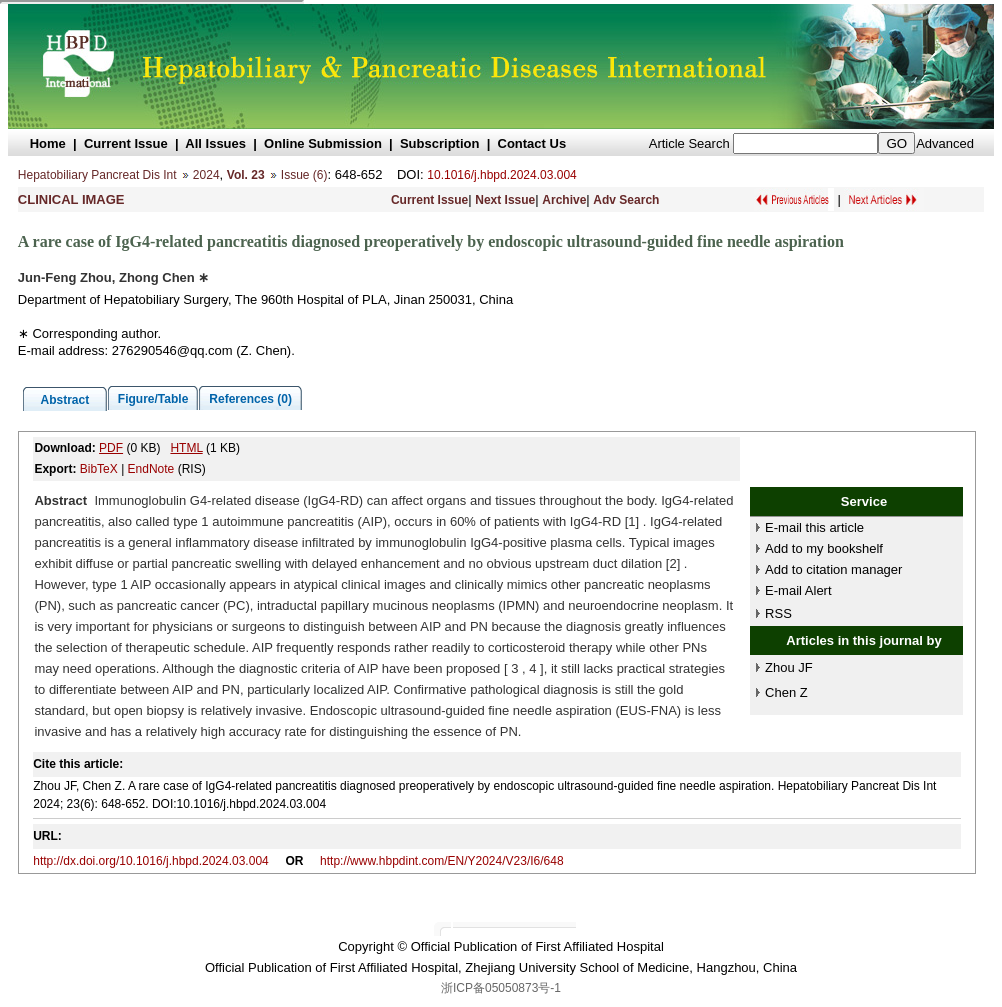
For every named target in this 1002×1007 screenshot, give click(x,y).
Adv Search (626, 200)
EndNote (151, 469)
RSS (778, 613)
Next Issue (505, 200)
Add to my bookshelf (824, 548)
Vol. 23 (246, 175)
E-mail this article (814, 527)
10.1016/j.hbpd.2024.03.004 (501, 175)
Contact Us (532, 143)
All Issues (215, 143)
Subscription (439, 143)
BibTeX (99, 469)
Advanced (945, 143)
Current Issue (126, 143)
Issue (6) (304, 175)
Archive (564, 200)
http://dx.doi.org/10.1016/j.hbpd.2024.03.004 (151, 861)
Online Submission (323, 143)
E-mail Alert (798, 590)
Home (48, 143)
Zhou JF (789, 667)
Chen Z (786, 692)
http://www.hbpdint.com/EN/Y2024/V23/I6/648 (441, 861)
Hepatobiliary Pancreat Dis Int (97, 175)
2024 (206, 175)
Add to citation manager (833, 569)
